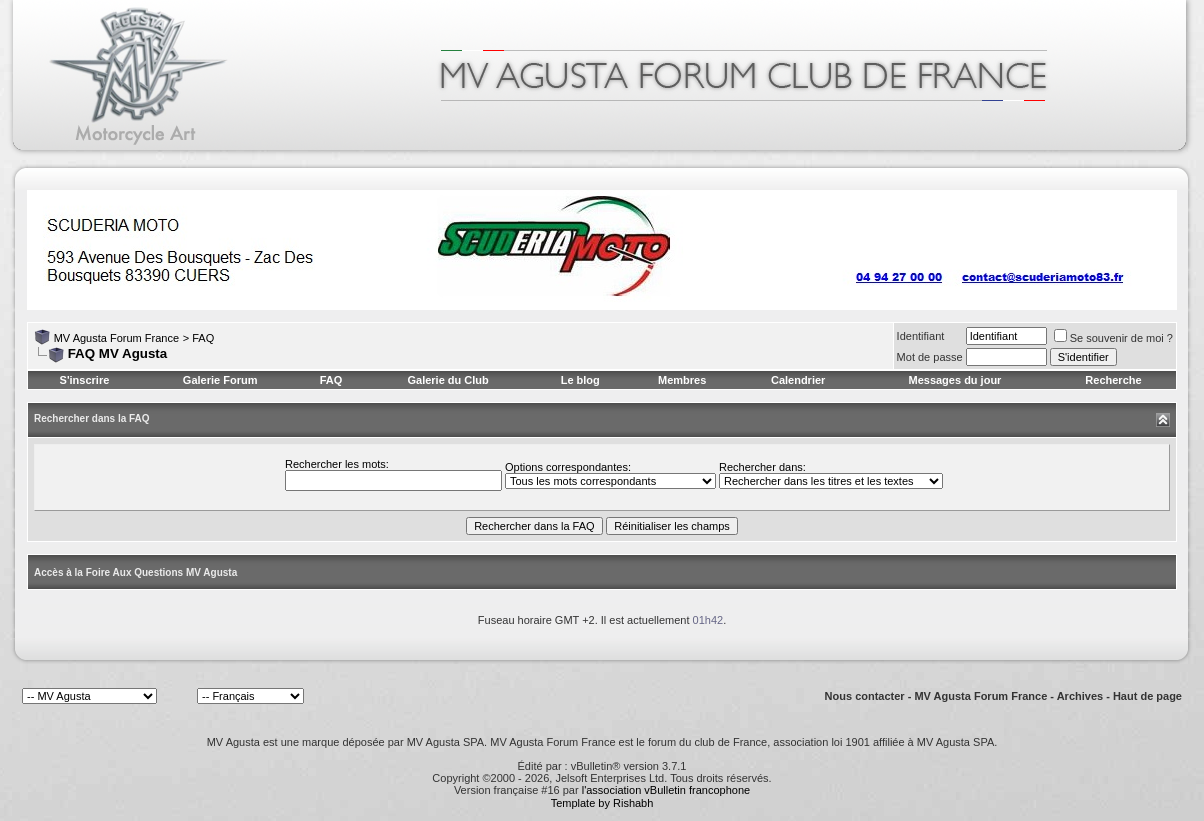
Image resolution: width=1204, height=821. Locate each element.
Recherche (1113, 380)
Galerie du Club (447, 380)
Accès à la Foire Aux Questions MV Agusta (135, 572)
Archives (1080, 696)
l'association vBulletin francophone (666, 790)
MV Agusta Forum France (116, 338)
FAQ (203, 338)
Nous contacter (865, 696)
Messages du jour (954, 380)
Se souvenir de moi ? (1113, 338)
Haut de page (1147, 696)
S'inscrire (85, 380)
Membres (682, 380)
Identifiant (921, 336)
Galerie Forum (220, 380)
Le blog (580, 380)
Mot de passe (930, 357)
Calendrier (798, 380)
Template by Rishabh (602, 803)
